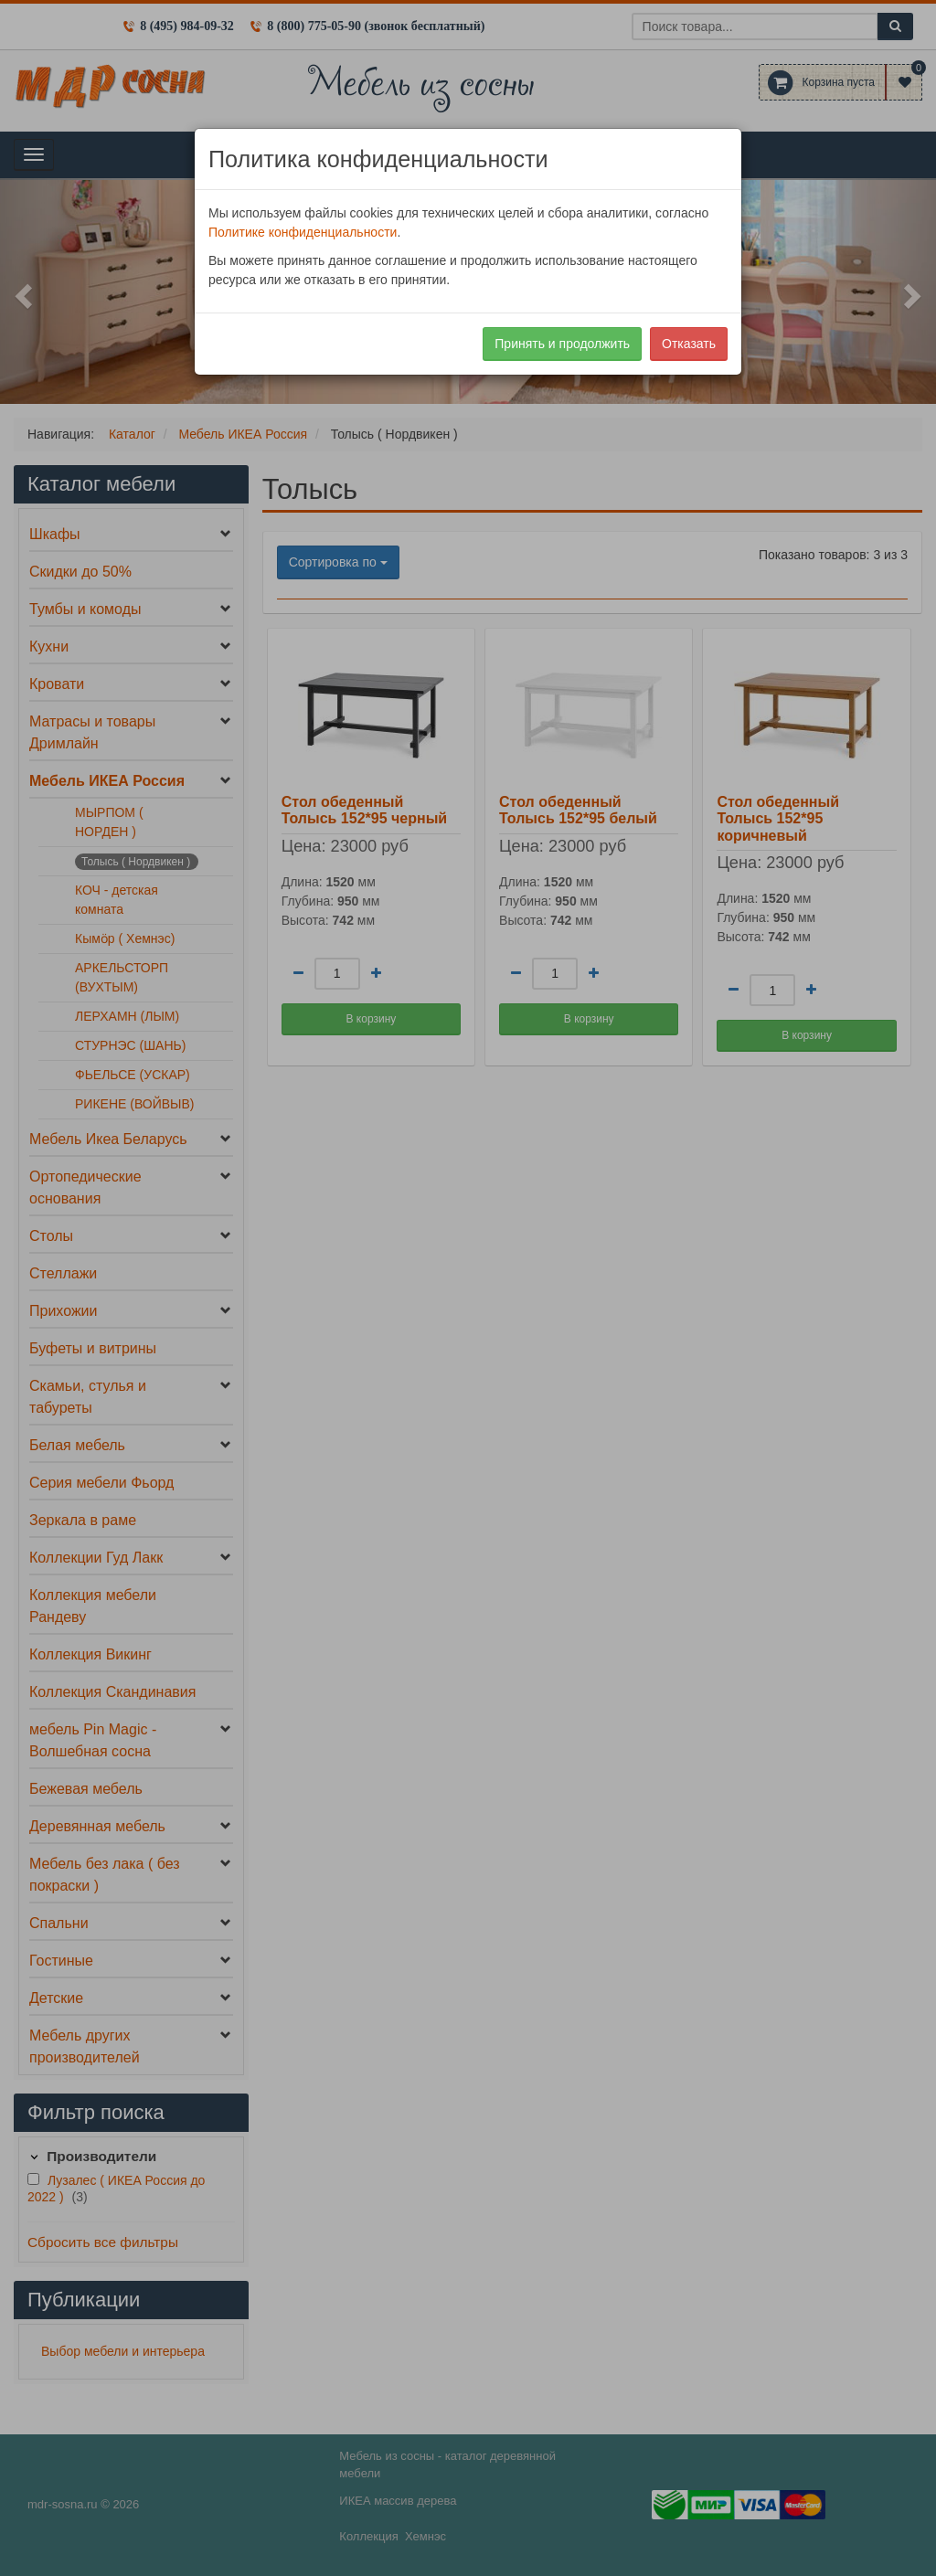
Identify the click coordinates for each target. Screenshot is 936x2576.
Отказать (689, 343)
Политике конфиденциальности (302, 232)
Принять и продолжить (562, 343)
